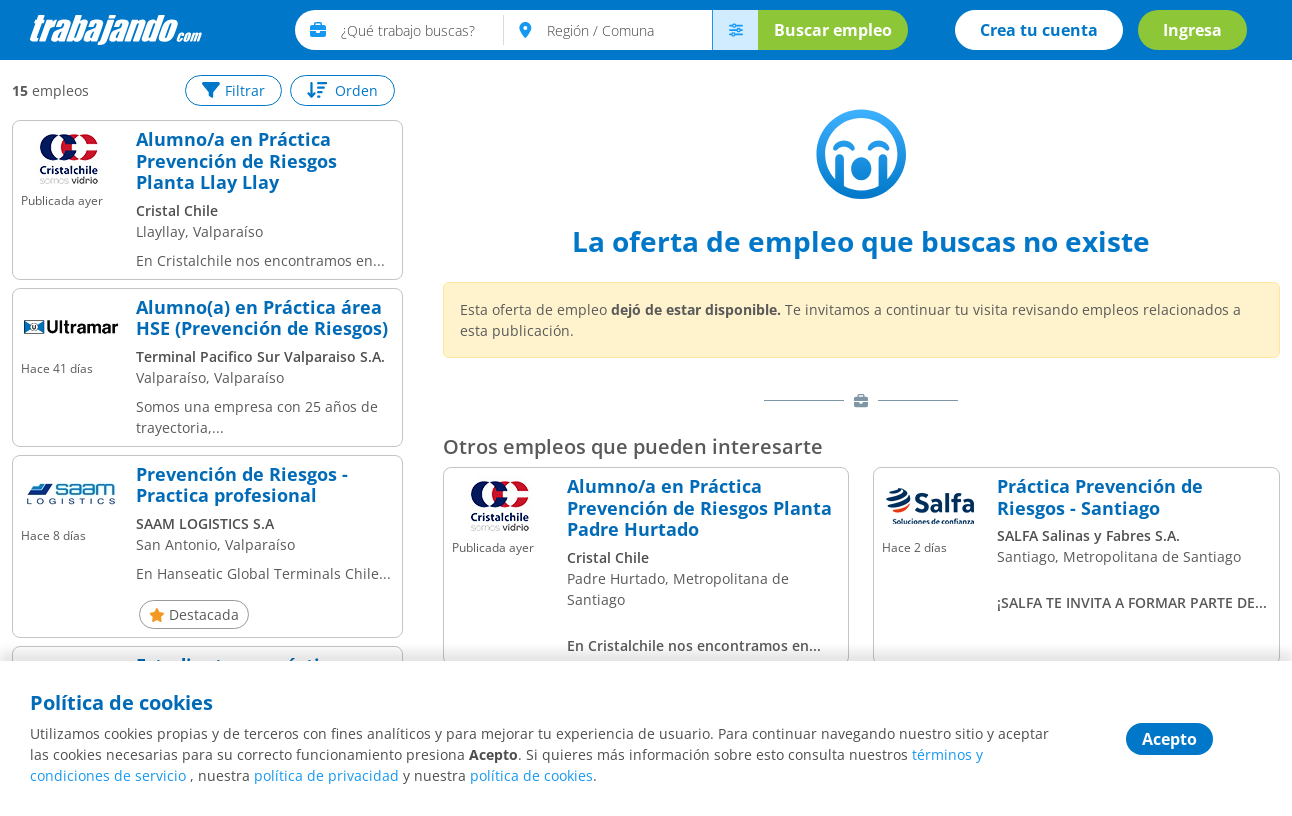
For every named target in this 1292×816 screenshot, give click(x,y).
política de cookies (531, 775)
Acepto (1169, 739)
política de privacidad (326, 775)
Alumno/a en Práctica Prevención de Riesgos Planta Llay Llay (236, 161)
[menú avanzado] (735, 30)
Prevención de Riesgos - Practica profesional (242, 485)
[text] (422, 30)
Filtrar (233, 90)
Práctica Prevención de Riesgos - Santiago (1100, 497)
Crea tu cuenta (1039, 30)
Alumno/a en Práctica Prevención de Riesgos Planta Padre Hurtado (699, 508)
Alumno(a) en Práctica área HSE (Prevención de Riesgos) (262, 318)
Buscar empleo (833, 30)
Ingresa (1192, 30)
